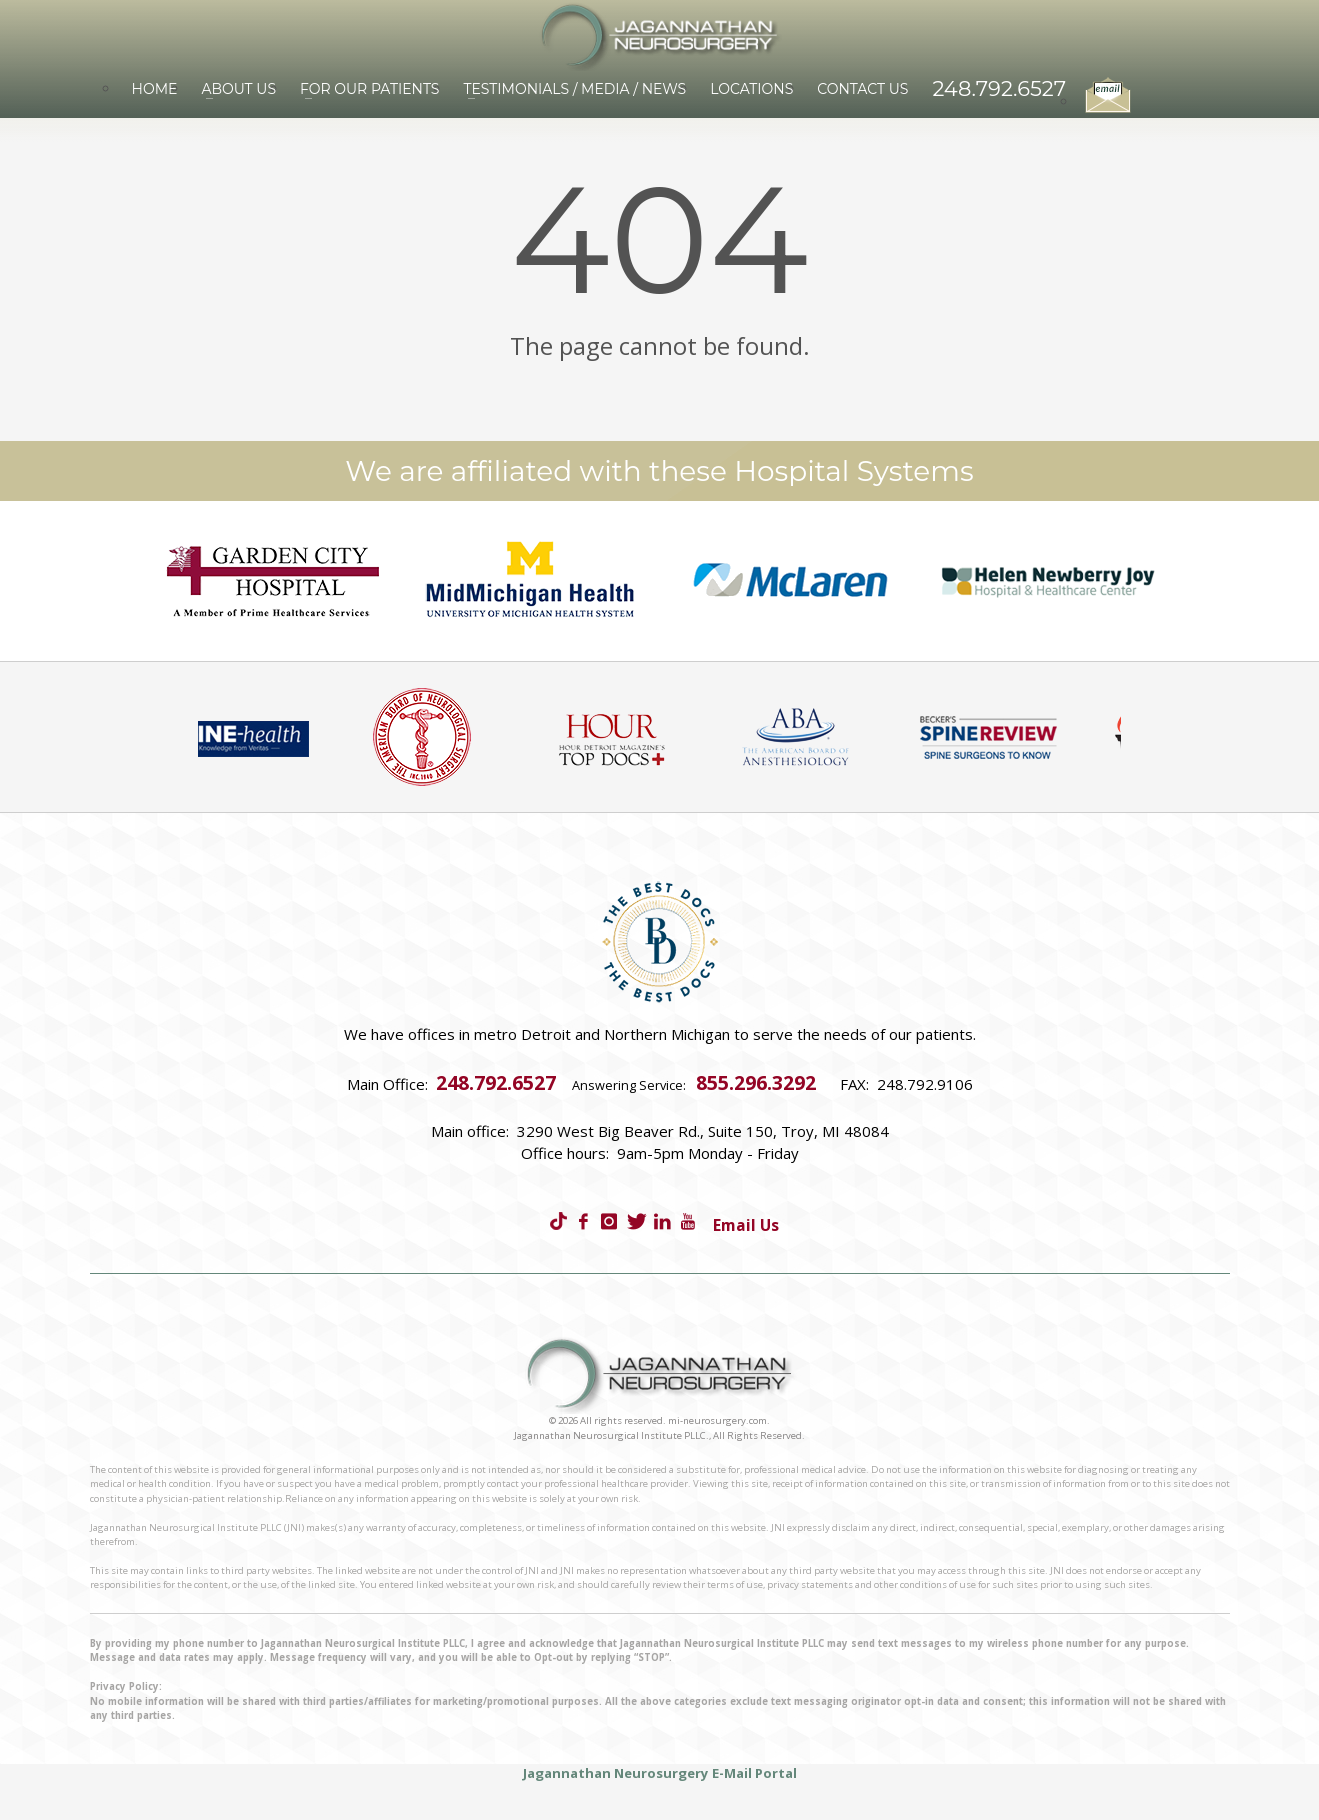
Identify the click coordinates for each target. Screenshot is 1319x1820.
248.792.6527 (999, 88)
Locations (751, 89)
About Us (238, 89)
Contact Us (862, 89)
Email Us (746, 1225)
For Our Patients (369, 89)
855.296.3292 (756, 1082)
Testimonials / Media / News (574, 89)
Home (155, 89)
